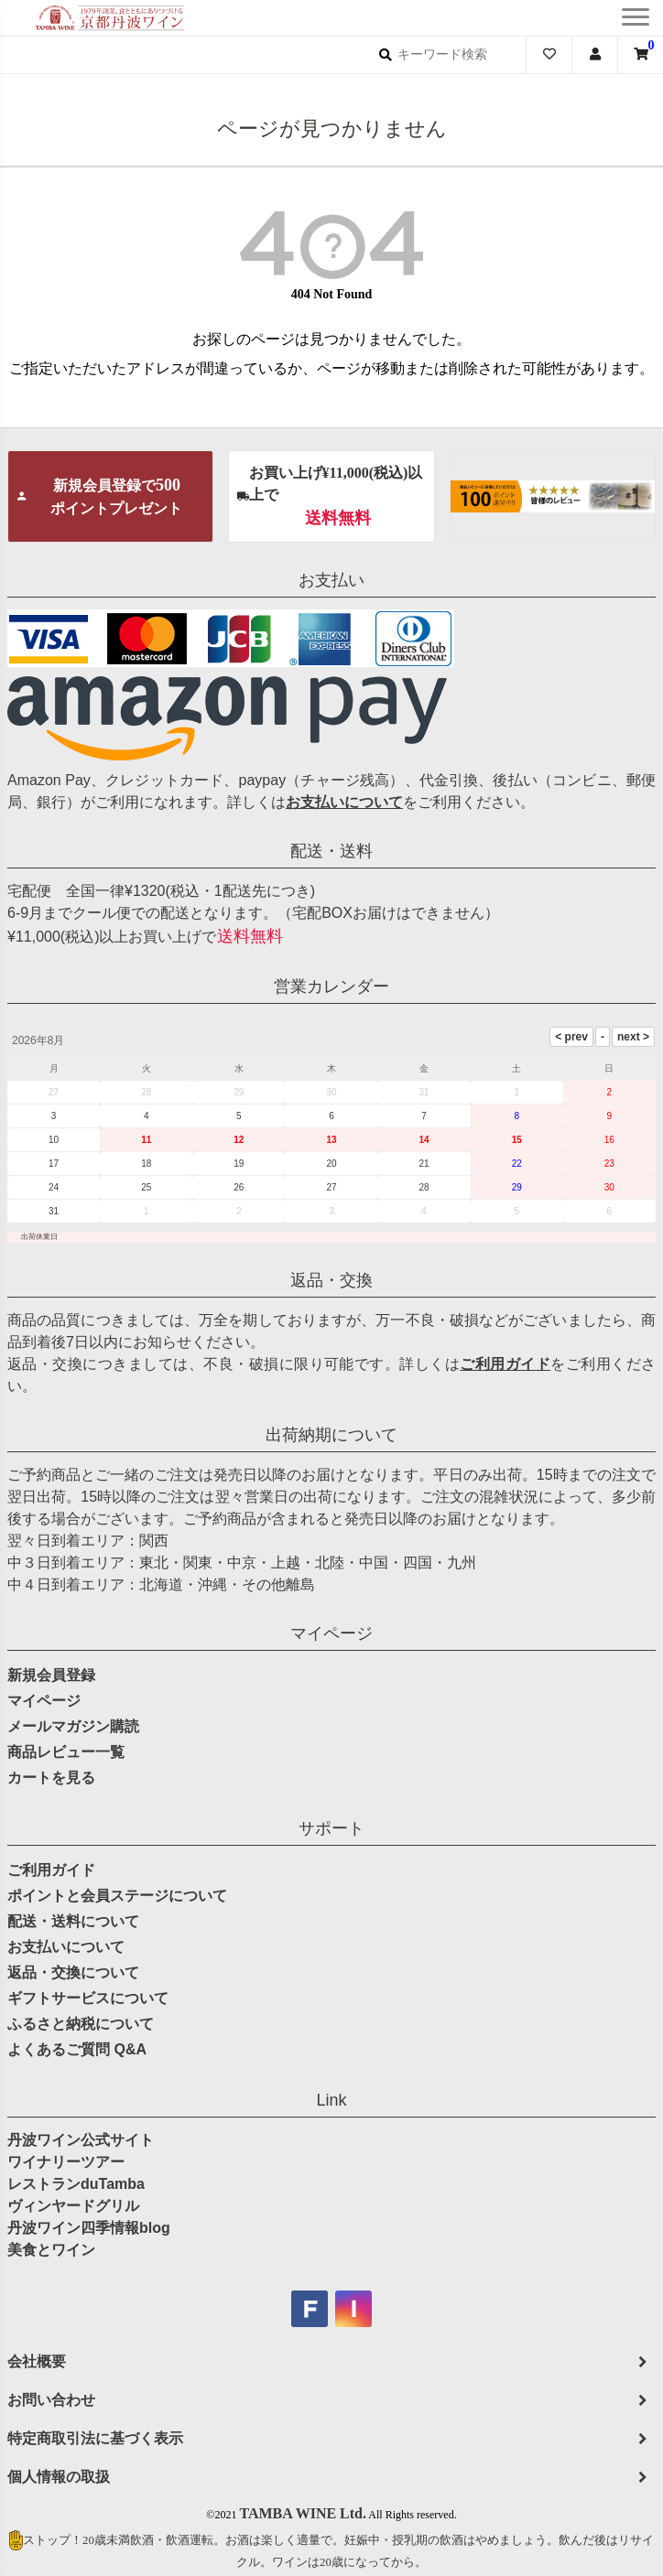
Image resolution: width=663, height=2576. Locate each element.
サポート (331, 1828)
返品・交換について (73, 1972)
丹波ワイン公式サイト (80, 2140)
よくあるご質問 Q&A (77, 2049)
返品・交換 (331, 1280)
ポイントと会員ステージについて (117, 1895)
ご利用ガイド (505, 1364)
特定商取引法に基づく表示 (95, 2438)
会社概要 (36, 2361)
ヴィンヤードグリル (73, 2206)
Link (331, 2100)
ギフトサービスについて (87, 1998)
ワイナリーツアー (66, 2162)
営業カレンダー (331, 986)
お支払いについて (344, 802)
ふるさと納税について (80, 2024)
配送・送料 (331, 851)
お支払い (331, 580)
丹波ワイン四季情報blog (88, 2228)
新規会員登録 (51, 1675)
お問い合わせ (51, 2400)
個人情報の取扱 (58, 2476)
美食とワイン (51, 2250)
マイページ (331, 1633)
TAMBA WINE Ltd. (302, 2513)
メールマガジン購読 (73, 1726)
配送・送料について (73, 1921)
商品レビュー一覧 (66, 1752)
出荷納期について (331, 1435)
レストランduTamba (76, 2184)
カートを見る (51, 1777)
